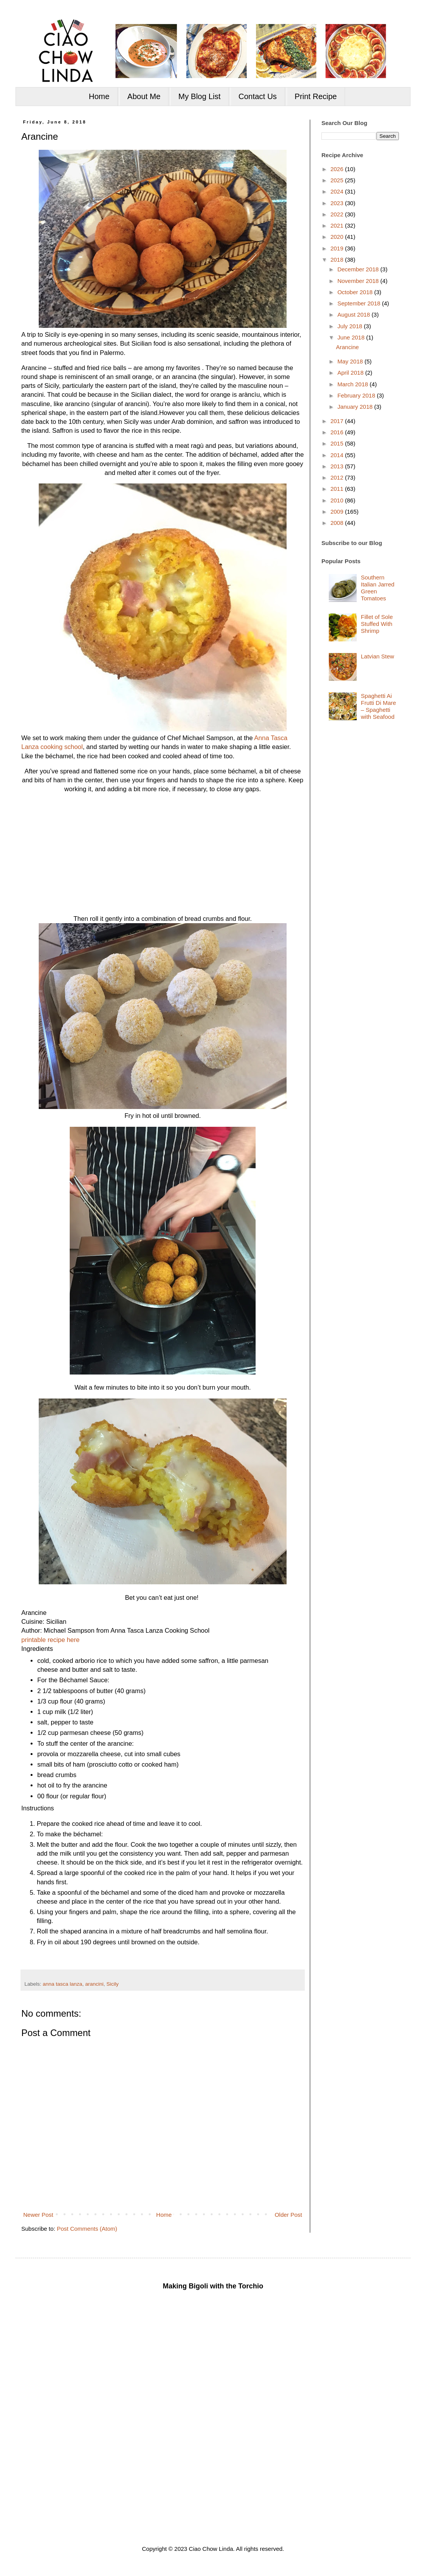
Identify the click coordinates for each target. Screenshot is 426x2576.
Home (99, 96)
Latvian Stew (377, 656)
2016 (337, 432)
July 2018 (350, 326)
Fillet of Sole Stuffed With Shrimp (377, 624)
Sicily (112, 1984)
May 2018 (350, 361)
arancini (94, 1984)
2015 (337, 443)
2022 (337, 214)
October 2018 (355, 292)
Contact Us (258, 96)
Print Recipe (316, 96)
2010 (337, 500)
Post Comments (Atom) (87, 2228)
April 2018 (351, 372)
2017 (337, 421)
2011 (337, 488)
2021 (337, 225)
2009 (337, 511)
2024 (337, 191)
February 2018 (357, 395)
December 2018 (358, 269)
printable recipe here (50, 1639)
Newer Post (38, 2214)
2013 (337, 466)
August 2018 (354, 314)
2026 (337, 169)
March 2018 (353, 384)
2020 (337, 236)
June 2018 (351, 337)
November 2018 (358, 281)
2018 (337, 259)
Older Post (288, 2214)
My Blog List (200, 96)
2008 (337, 522)
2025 (337, 180)
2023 (337, 203)
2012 (337, 477)
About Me (144, 96)
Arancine (347, 347)
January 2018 (355, 406)
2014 (337, 455)
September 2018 (359, 303)
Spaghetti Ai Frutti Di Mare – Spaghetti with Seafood (378, 706)
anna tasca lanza (62, 1984)
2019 (337, 248)
